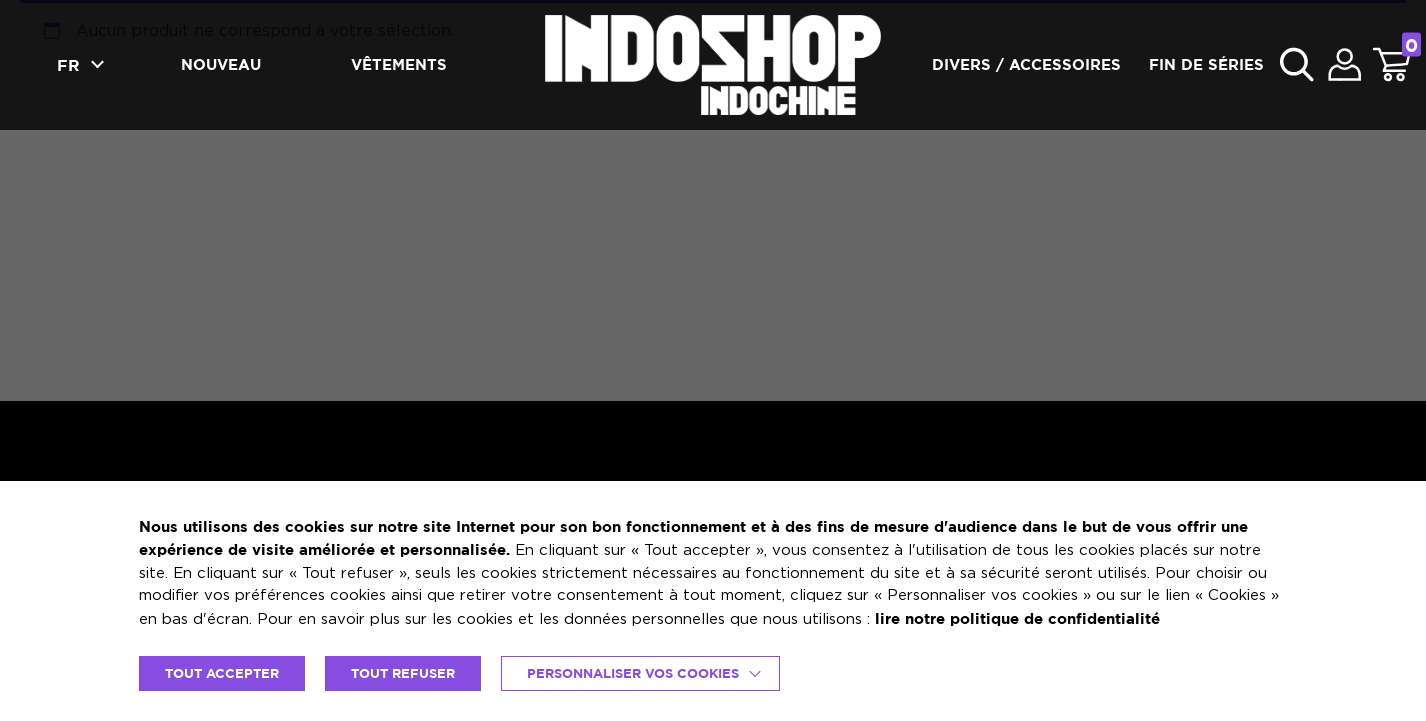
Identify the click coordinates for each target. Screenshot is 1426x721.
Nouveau (221, 64)
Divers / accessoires (1026, 64)
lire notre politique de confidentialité (1017, 618)
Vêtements (399, 64)
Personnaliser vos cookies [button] (633, 673)
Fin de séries (1206, 64)
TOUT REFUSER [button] (403, 673)
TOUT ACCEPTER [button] (222, 673)
